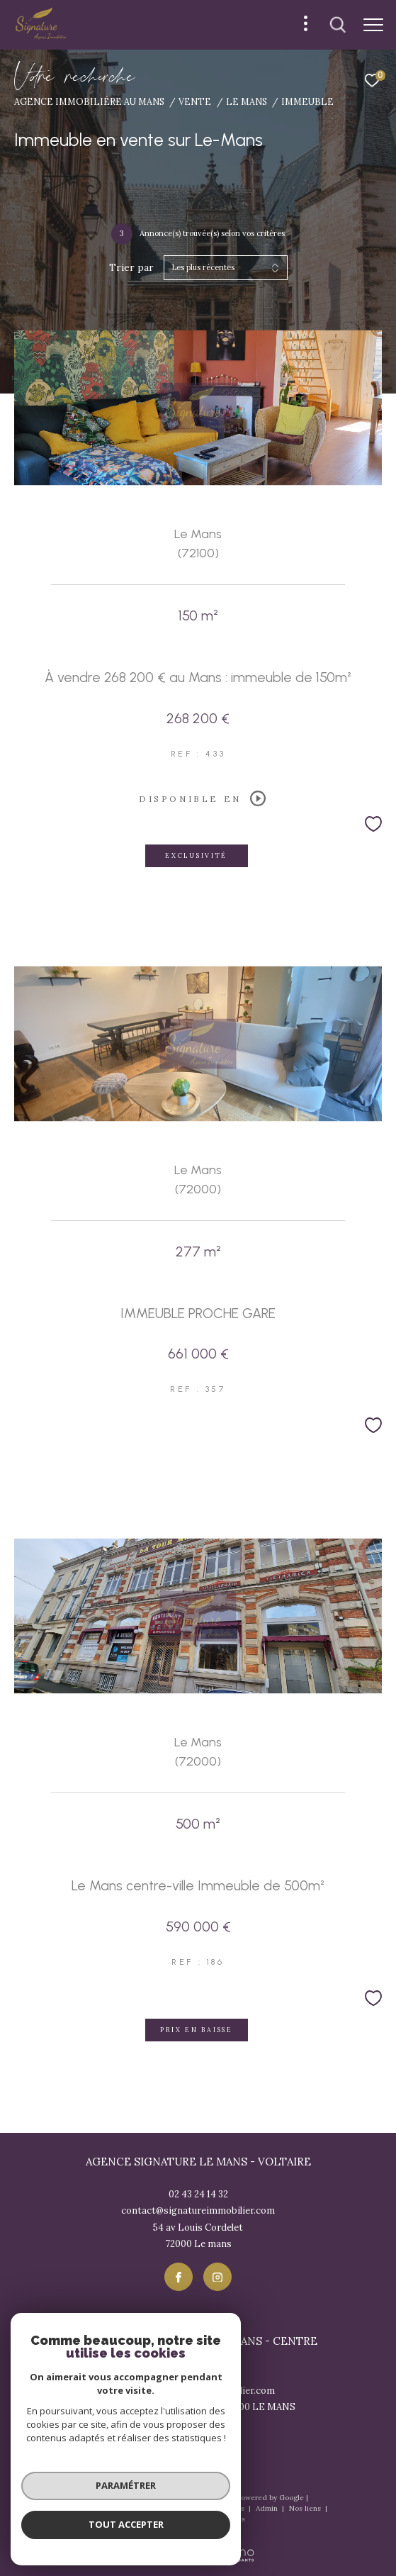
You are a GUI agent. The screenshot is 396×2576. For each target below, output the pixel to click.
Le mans (246, 101)
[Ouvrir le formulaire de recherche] (338, 25)
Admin (268, 2508)
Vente (195, 101)
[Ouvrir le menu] (373, 25)
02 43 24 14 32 (198, 2194)
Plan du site (154, 2508)
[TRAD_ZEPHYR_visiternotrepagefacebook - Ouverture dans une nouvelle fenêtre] (178, 2277)
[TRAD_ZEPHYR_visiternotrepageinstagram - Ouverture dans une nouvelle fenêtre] (217, 2277)
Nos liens (306, 2508)
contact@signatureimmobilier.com (198, 2210)
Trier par (131, 268)
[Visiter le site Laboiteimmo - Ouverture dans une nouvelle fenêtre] (198, 2544)
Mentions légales (216, 2508)
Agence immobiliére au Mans (89, 101)
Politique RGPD (180, 2519)
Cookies (231, 2519)
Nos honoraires (96, 2508)
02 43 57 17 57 (198, 2374)
